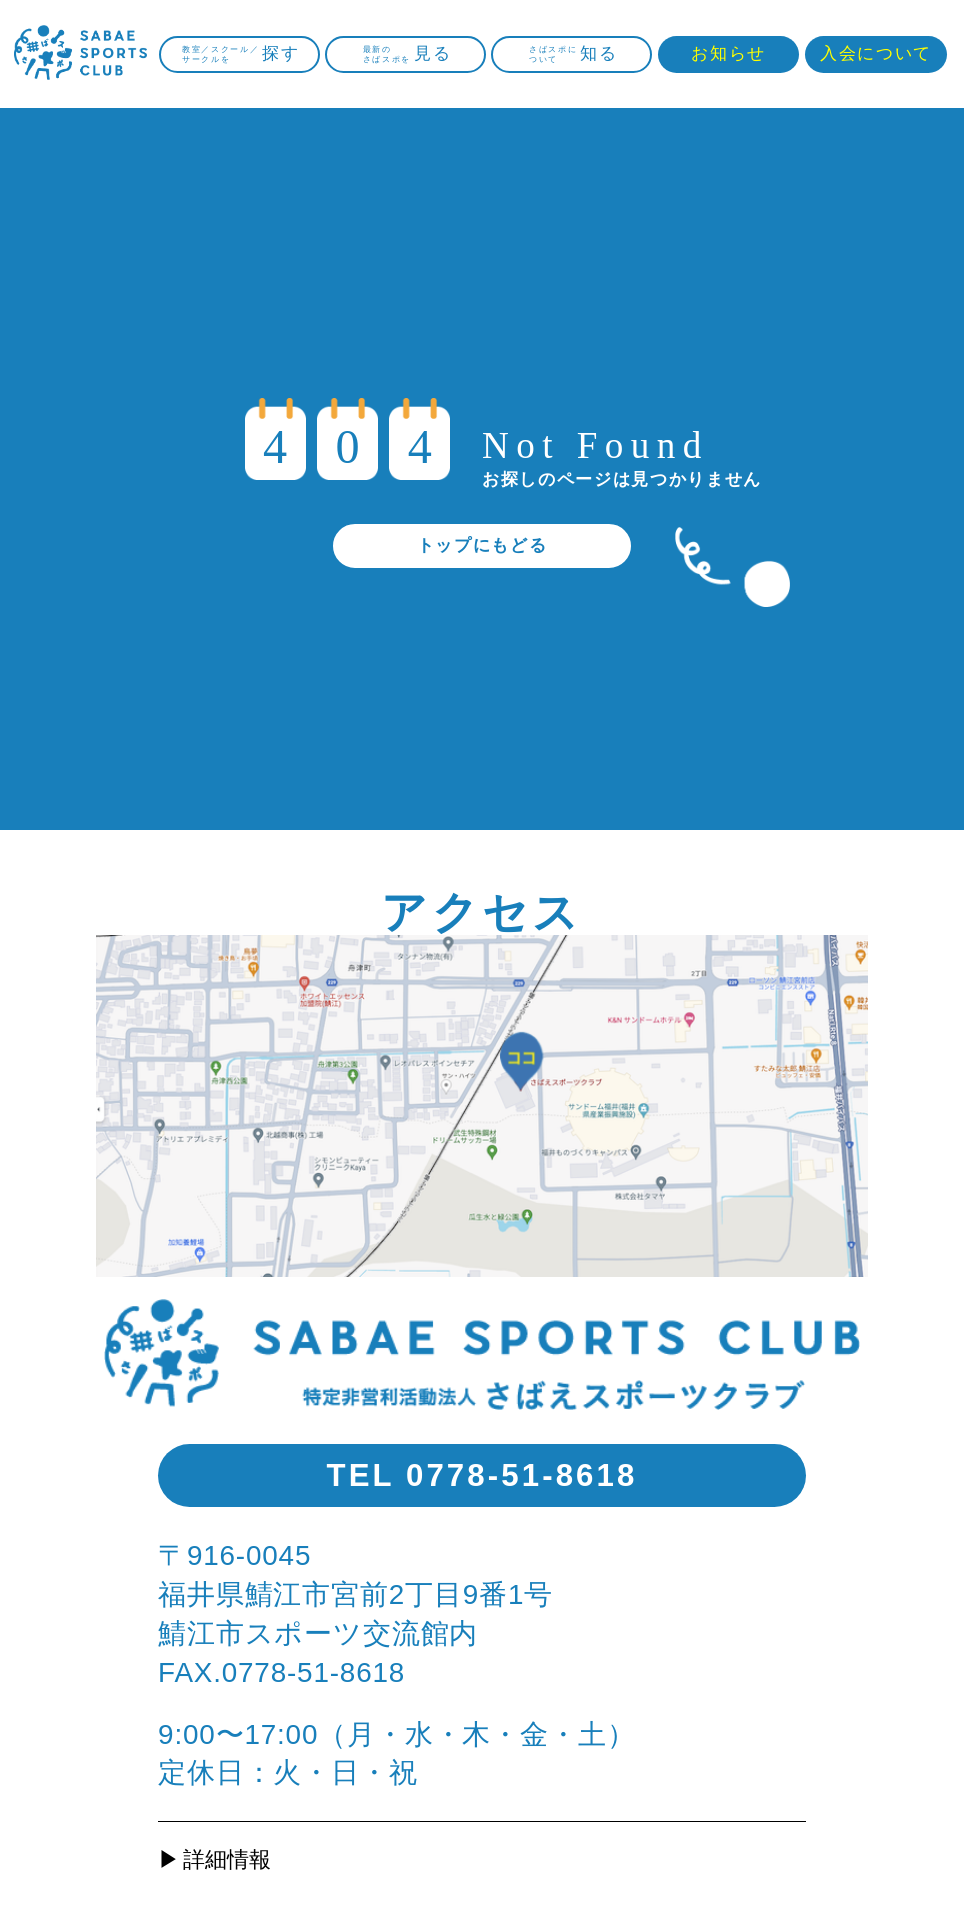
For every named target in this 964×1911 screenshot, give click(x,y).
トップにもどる (482, 545)
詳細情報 (227, 1859)
